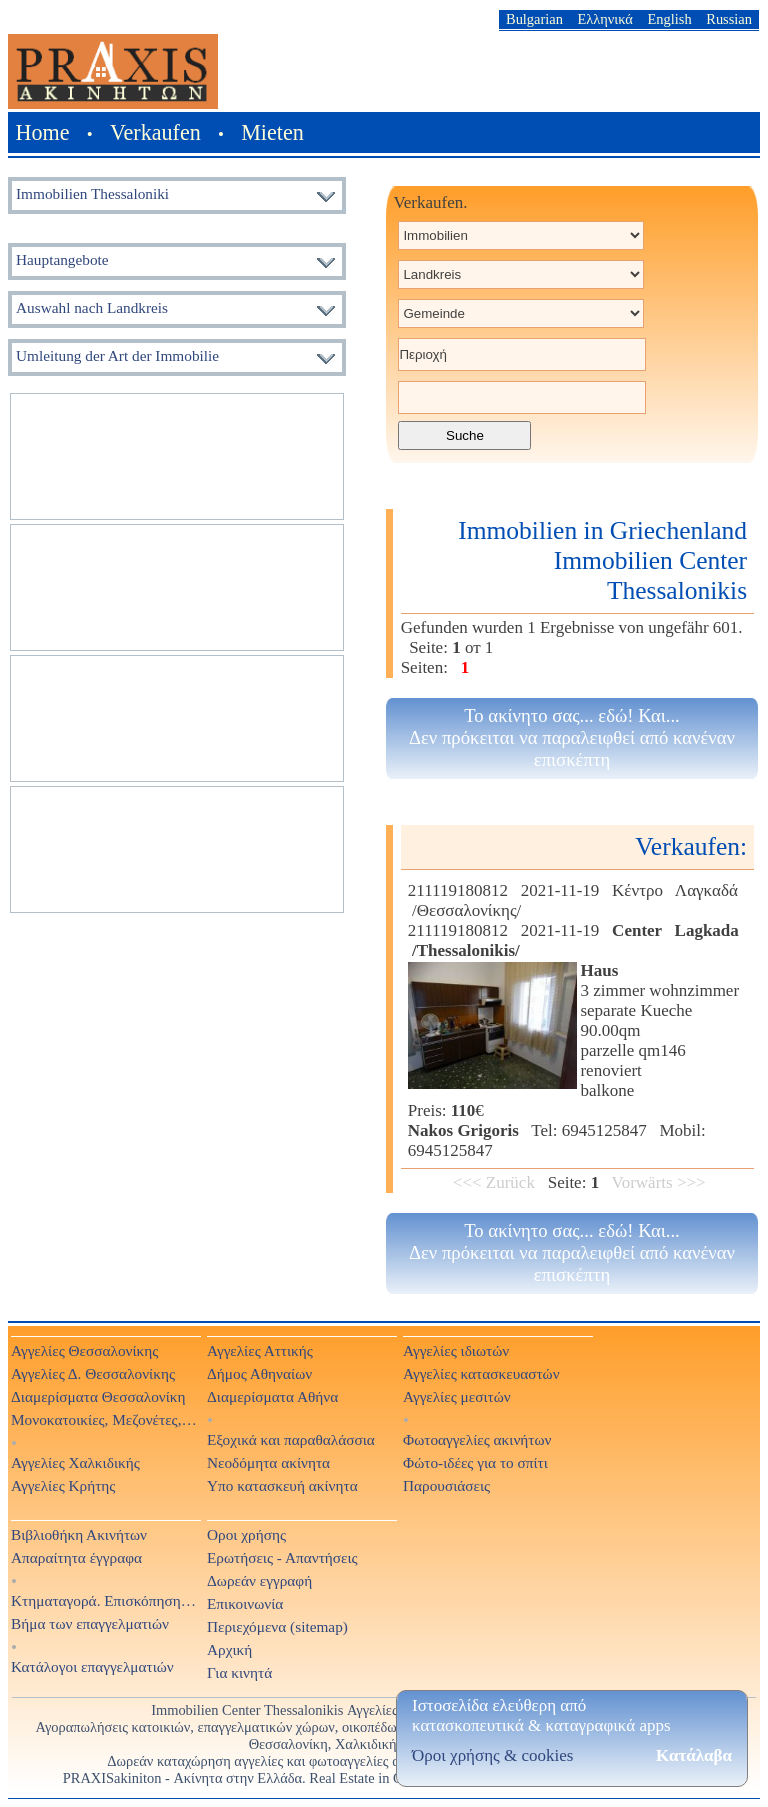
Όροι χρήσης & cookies (492, 1755)
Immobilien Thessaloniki (92, 193)
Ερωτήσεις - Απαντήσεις (282, 1557)
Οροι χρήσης (246, 1534)
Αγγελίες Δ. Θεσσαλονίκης (93, 1373)
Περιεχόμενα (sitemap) (277, 1626)
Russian (729, 19)
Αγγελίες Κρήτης (63, 1485)
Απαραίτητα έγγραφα (76, 1557)
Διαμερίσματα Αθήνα (272, 1396)
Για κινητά (239, 1672)
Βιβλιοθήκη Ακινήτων (79, 1534)
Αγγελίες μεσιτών (457, 1396)
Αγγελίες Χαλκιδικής (75, 1462)
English (670, 19)
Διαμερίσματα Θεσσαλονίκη (98, 1396)
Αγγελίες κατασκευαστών (481, 1373)
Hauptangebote (62, 259)
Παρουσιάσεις (446, 1485)
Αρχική (229, 1649)
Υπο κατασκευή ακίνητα (282, 1485)
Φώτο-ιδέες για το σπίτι (475, 1462)
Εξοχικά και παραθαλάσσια (291, 1439)
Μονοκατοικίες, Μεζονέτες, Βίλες (105, 1419)
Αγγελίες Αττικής (260, 1350)
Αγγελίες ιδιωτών (456, 1350)
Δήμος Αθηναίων (259, 1373)
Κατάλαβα (694, 1755)
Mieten (272, 132)
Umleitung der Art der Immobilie (117, 355)
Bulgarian (534, 19)
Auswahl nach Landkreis (92, 307)
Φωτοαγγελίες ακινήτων (477, 1439)
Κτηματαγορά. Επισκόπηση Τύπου (105, 1600)
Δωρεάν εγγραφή (259, 1580)
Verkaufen (155, 132)
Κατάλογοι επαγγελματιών (92, 1666)
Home (43, 132)
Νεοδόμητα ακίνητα (268, 1462)
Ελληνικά (605, 19)
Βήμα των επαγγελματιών (90, 1623)
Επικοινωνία (245, 1603)
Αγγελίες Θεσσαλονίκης (84, 1350)
